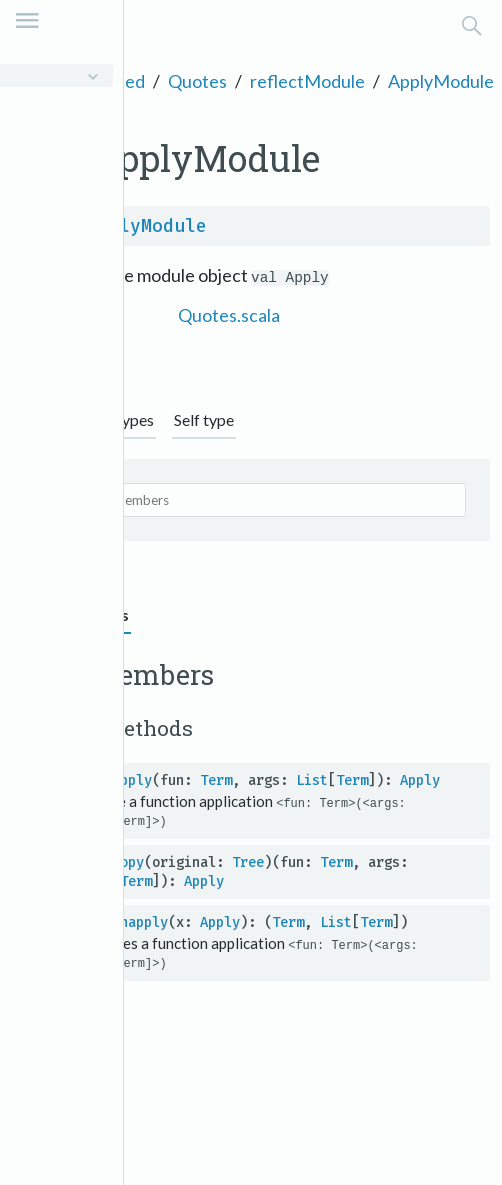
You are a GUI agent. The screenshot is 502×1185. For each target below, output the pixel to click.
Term (216, 780)
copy (128, 862)
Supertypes (115, 419)
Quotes (197, 81)
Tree (248, 862)
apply (132, 780)
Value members (71, 614)
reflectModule (307, 81)
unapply (140, 922)
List (312, 780)
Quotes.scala (229, 315)
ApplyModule (441, 81)
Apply (420, 780)
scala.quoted (95, 81)
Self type (204, 419)
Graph (35, 419)
